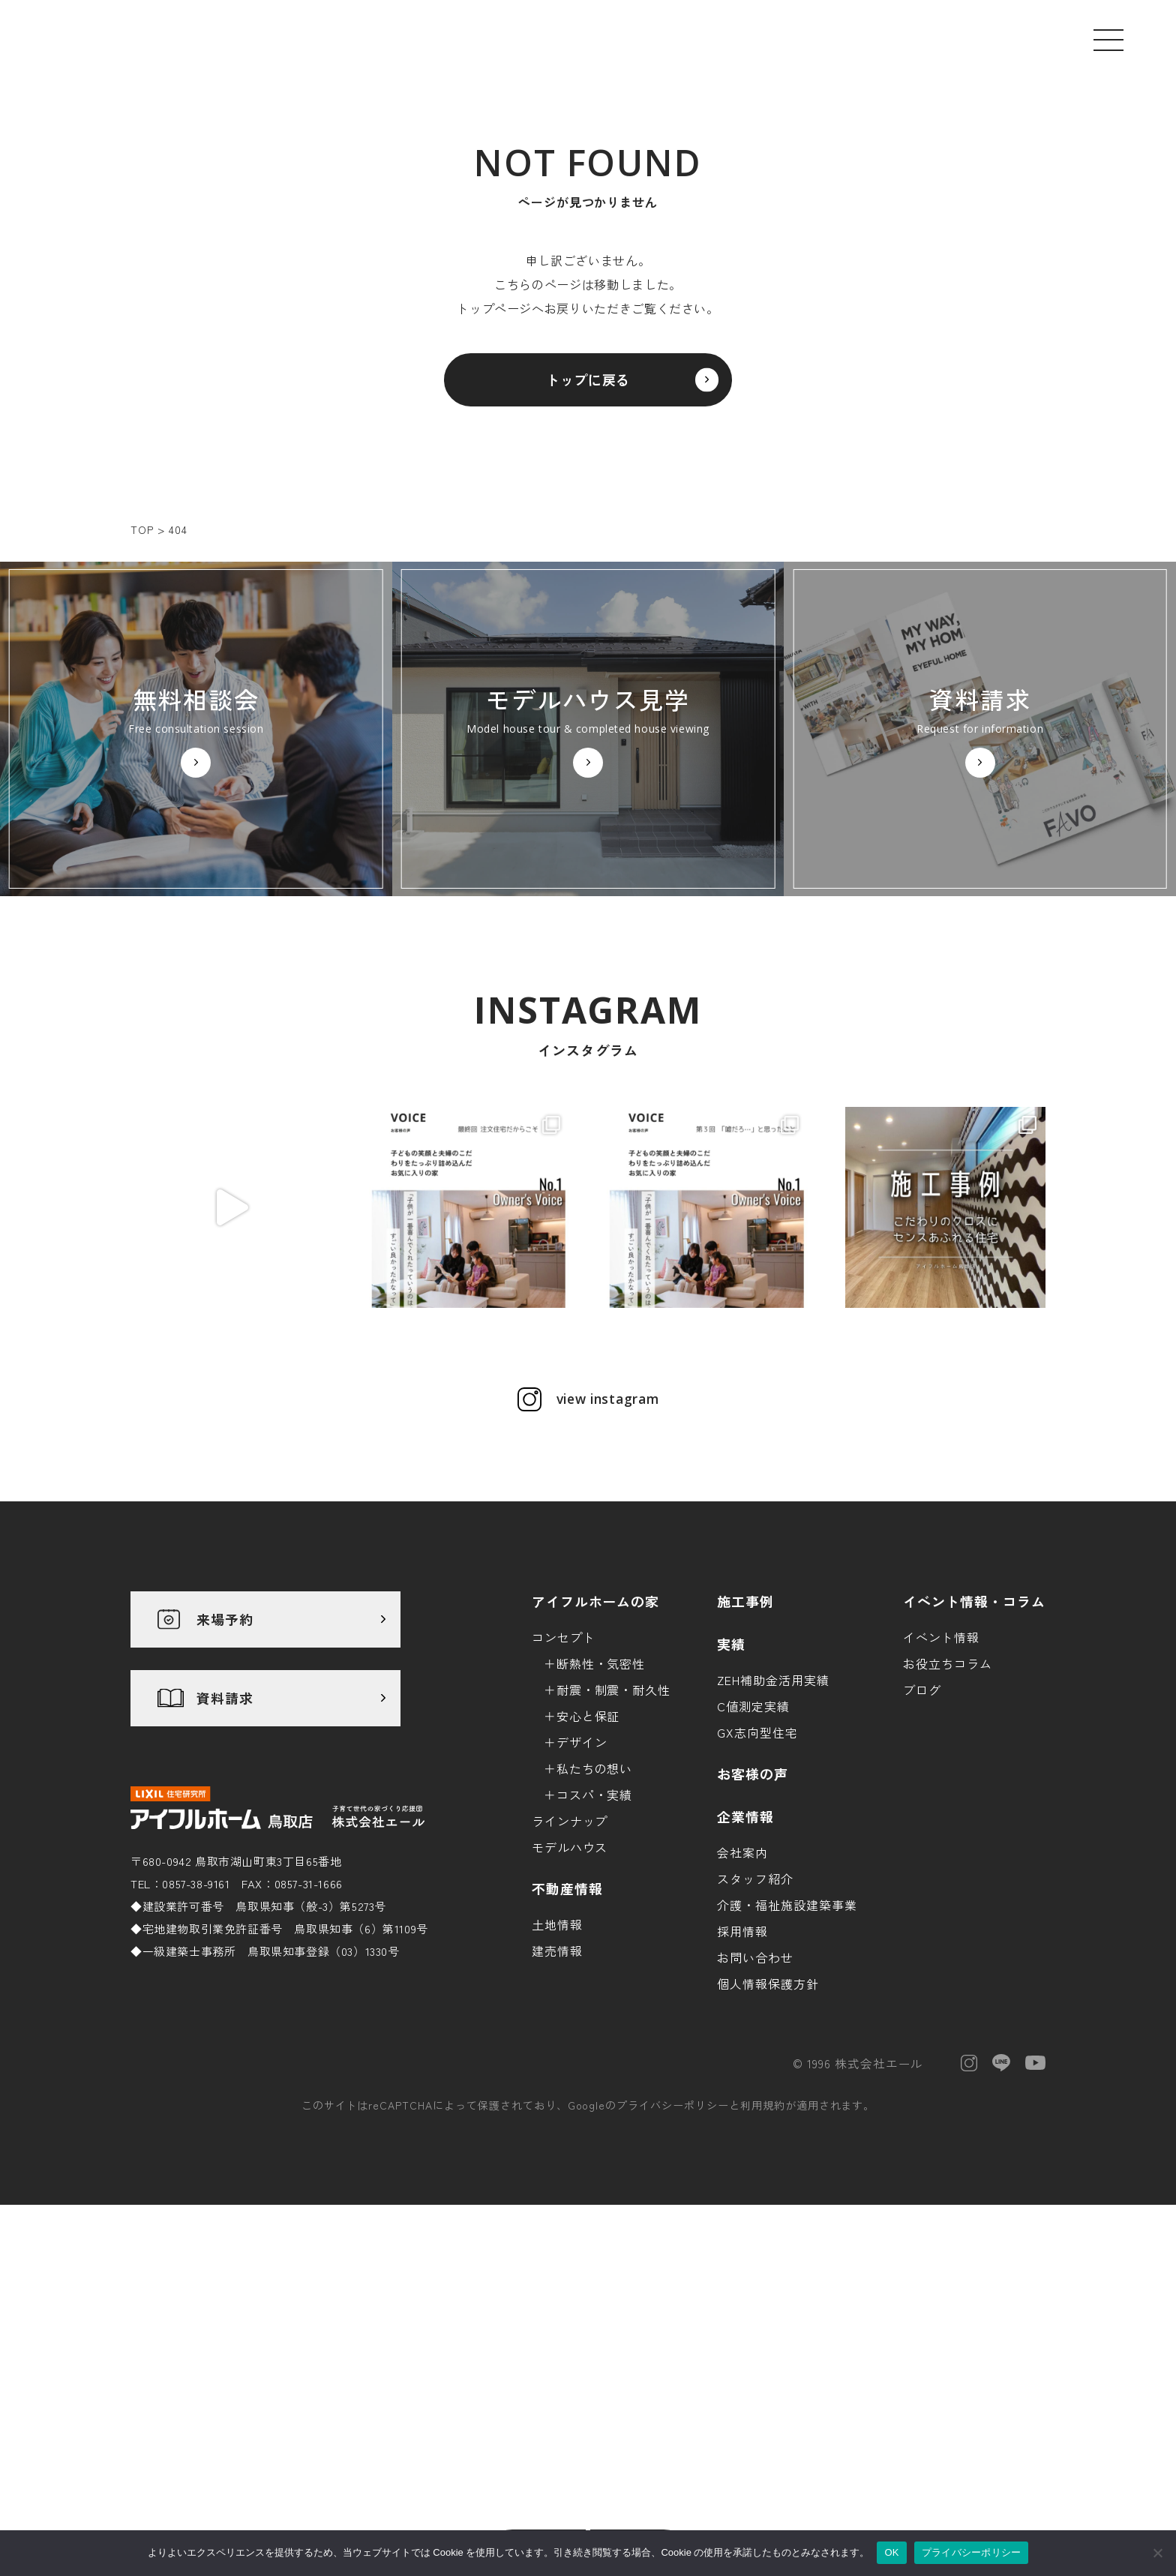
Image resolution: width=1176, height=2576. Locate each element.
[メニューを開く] (1108, 39)
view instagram (607, 1549)
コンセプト (564, 1786)
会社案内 (742, 2002)
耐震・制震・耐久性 (613, 1839)
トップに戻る (588, 387)
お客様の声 (752, 1923)
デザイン (582, 1891)
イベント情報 (941, 1786)
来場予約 (225, 1769)
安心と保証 (588, 1865)
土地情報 (557, 2074)
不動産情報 (567, 2037)
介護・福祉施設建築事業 (787, 2054)
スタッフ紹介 (755, 2028)
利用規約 (762, 2255)
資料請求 (225, 1848)
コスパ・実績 (594, 1944)
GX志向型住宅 (757, 1882)
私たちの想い (594, 1918)
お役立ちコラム (947, 1813)
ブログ (922, 1839)
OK (891, 2552)
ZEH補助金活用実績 (773, 1829)
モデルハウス (570, 1996)
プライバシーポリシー (672, 2255)
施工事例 (745, 1750)
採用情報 (742, 2080)
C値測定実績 (753, 1855)
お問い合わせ (755, 2107)
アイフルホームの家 (596, 1750)
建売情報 (557, 2100)
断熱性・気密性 (601, 1813)
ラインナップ (570, 1970)
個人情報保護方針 (768, 2133)
